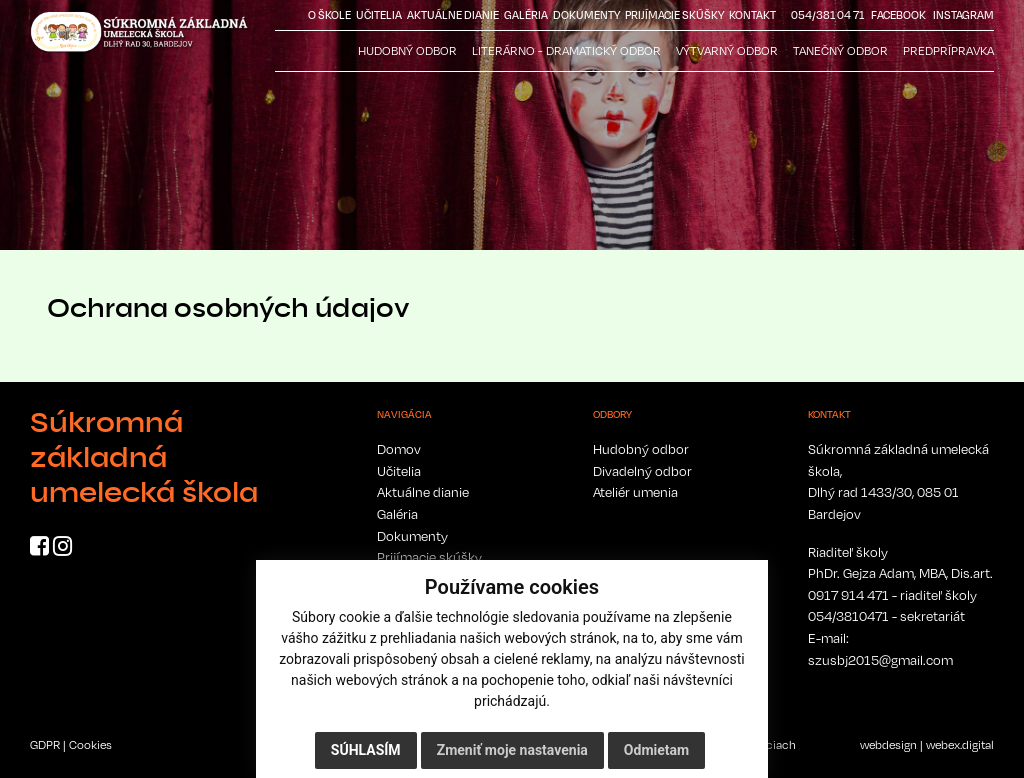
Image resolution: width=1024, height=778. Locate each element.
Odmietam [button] (656, 750)
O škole (329, 15)
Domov (399, 449)
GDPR (45, 744)
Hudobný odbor (641, 449)
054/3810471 (848, 616)
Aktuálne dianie (453, 15)
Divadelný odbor (642, 471)
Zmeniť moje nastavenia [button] (512, 750)
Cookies (90, 744)
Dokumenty (586, 15)
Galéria (526, 15)
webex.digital (960, 744)
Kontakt (752, 15)
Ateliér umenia (635, 492)
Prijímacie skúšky (674, 15)
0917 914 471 (848, 595)
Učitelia (379, 15)
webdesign (888, 744)
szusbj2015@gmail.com (880, 660)
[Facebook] (39, 549)
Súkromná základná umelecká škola (144, 457)
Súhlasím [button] (366, 750)
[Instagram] (62, 549)
